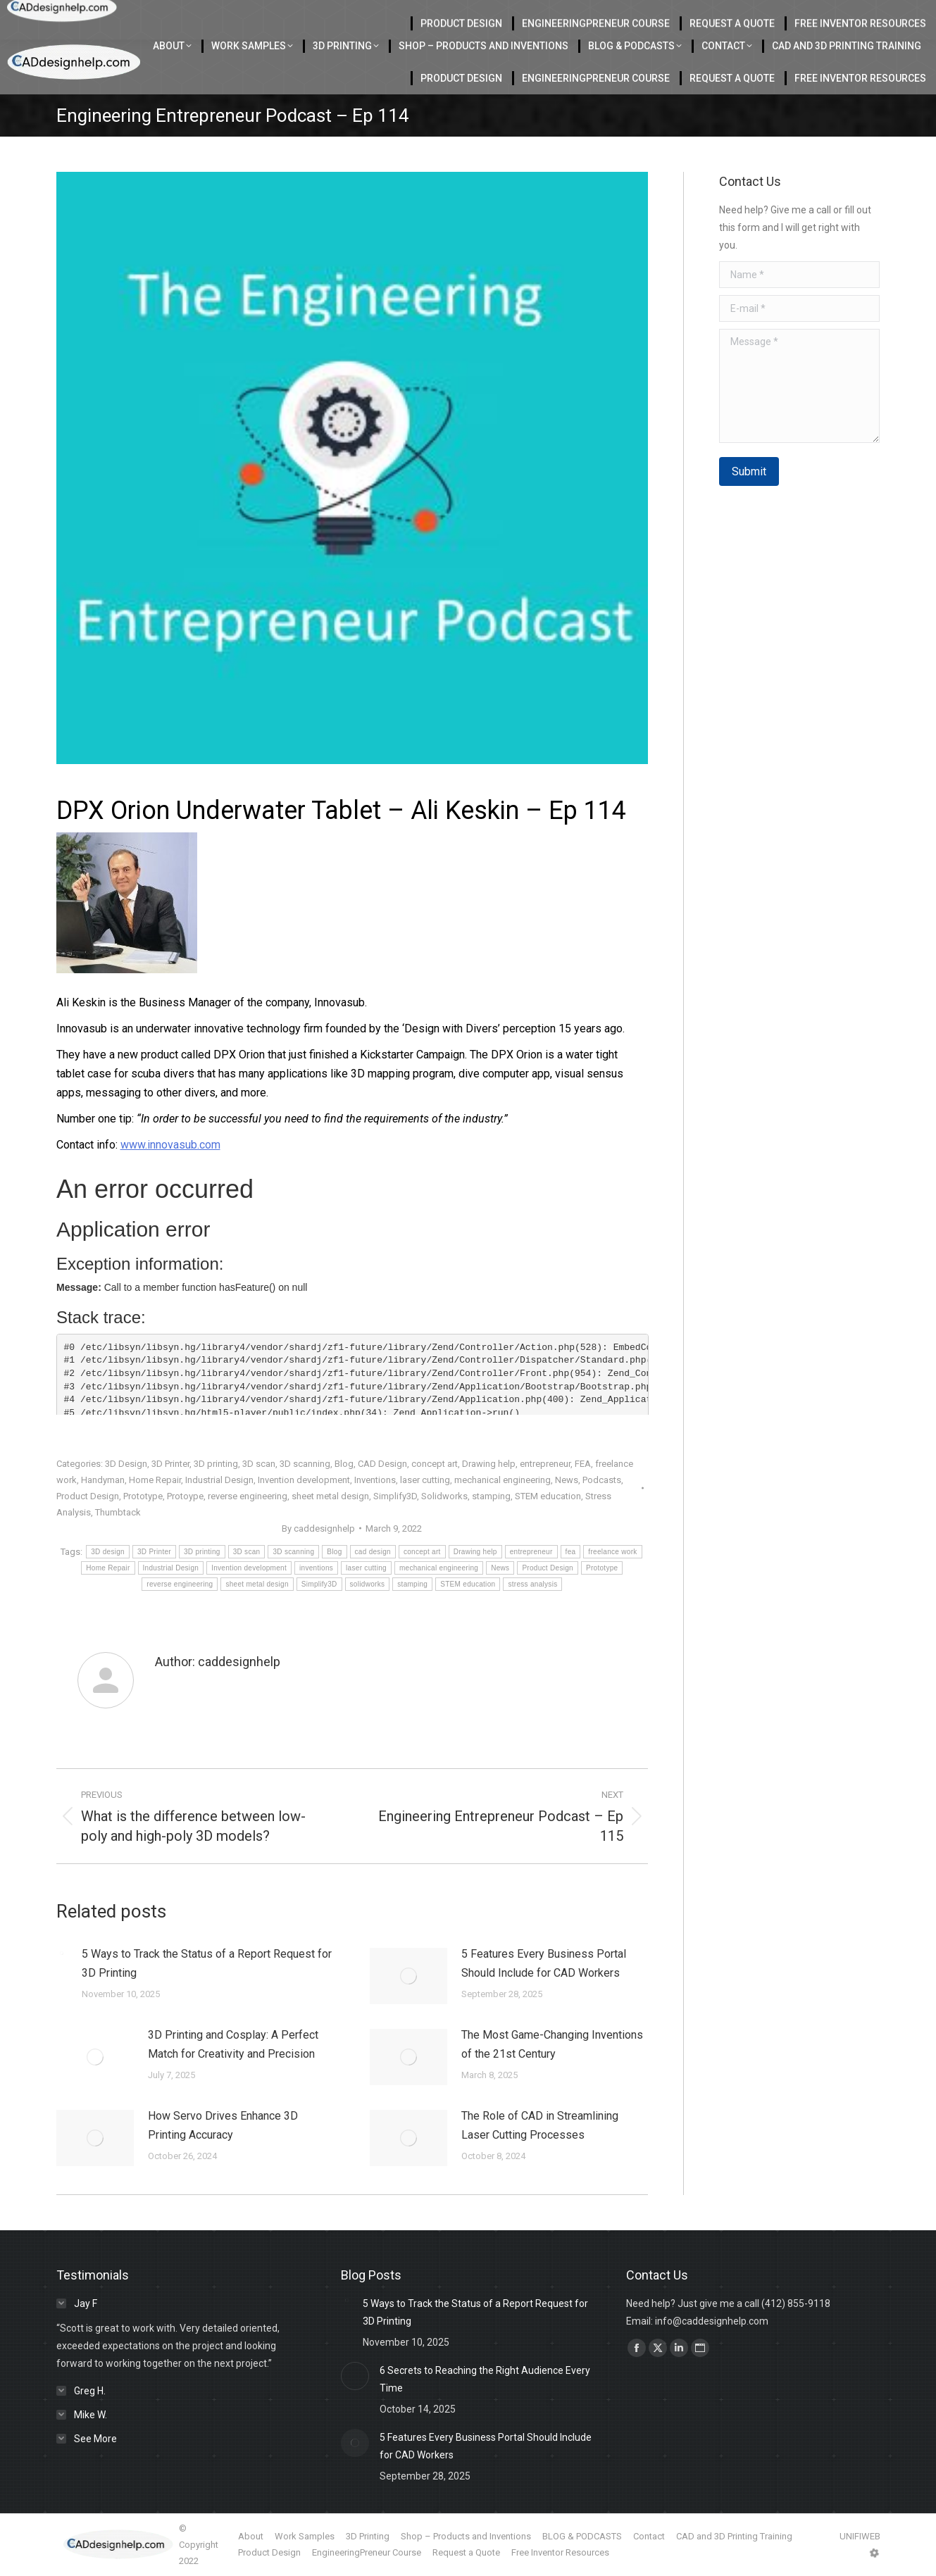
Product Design (87, 1496)
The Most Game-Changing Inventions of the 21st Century (552, 2044)
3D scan (258, 1463)
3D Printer (170, 1463)
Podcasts (601, 1480)
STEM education (548, 1496)
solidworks (367, 1584)
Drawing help (489, 1463)
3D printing (216, 1463)
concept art (434, 1463)
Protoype (185, 1496)
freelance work (612, 1552)
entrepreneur (545, 1463)
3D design (108, 1552)
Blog (344, 1463)
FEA (583, 1463)
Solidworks (444, 1496)
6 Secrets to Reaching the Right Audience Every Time (485, 2379)
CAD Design (382, 1463)
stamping (491, 1496)
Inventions (375, 1480)
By (318, 1528)
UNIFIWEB (860, 2536)
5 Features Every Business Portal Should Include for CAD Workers (543, 1963)
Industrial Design (219, 1480)
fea (571, 1552)
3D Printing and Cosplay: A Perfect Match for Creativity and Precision (233, 2044)
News (566, 1480)
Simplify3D (395, 1496)
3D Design (126, 1463)
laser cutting (425, 1480)
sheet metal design (330, 1496)
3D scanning (305, 1463)
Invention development (304, 1480)
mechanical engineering (502, 1480)
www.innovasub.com (170, 1144)
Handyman (103, 1480)
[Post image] (62, 1953)
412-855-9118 (780, 15)
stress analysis (532, 1584)
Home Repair (155, 1480)
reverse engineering (247, 1496)
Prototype (143, 1496)
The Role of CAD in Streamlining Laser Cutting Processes (539, 2125)
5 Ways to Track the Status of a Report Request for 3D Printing (207, 1963)
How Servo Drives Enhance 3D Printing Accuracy (223, 2125)
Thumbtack (118, 1512)
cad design (373, 1552)
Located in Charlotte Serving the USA (296, 15)
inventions (316, 1568)
